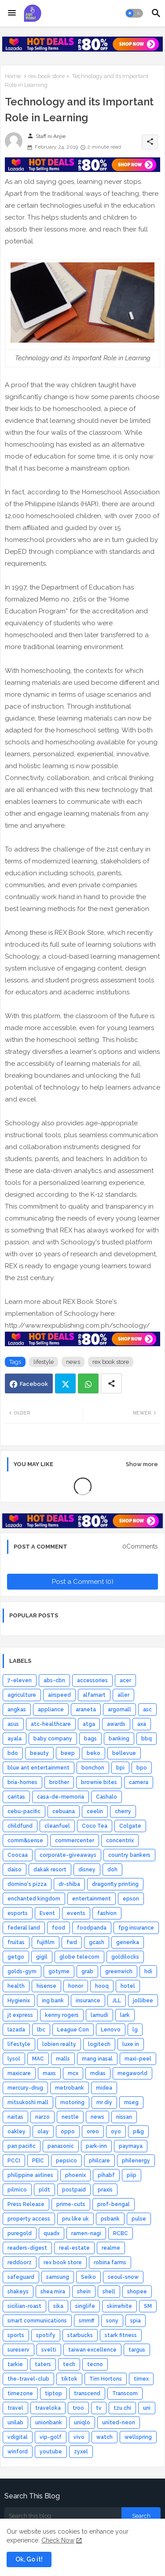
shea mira (52, 2292)
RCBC (120, 2233)
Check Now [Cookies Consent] (57, 2540)
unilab (15, 2422)
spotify (45, 2335)
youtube (51, 2452)
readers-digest (27, 2248)
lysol (13, 2059)
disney (86, 1870)
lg (135, 2030)
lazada (16, 2030)
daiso (14, 1870)
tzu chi (122, 2408)
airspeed (59, 1695)
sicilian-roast (24, 2306)
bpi (120, 1768)
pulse (139, 2219)
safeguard (20, 2277)
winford (17, 2452)
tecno (95, 2364)
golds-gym (22, 1971)
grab (87, 1971)
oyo (116, 2131)
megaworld (132, 2073)
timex (141, 2379)
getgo (15, 1957)
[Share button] (111, 1383)
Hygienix (18, 2000)
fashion (107, 1913)
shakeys (18, 2292)
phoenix (75, 2175)
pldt (44, 2190)
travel (15, 2408)
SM (148, 2306)
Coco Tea (94, 1826)
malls (63, 2059)
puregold (19, 2233)
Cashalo (106, 1797)
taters (43, 2364)
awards (116, 1724)
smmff (86, 2321)
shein (84, 2292)
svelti (48, 2350)
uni (146, 2408)
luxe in (130, 2044)
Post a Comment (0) (83, 1582)
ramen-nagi (86, 2233)
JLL (116, 2000)
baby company (52, 1739)
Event (47, 1913)
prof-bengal (113, 2204)
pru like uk (75, 2219)
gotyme (59, 1971)
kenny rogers (62, 2015)
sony (112, 2321)
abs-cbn (54, 1680)
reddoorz (19, 2262)
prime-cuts (70, 2204)
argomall (119, 1709)
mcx (73, 2073)
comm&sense (25, 1840)
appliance (51, 1709)
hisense (46, 1986)
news (73, 1362)
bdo (12, 1753)
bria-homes (22, 1782)
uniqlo (82, 2422)
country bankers (129, 1855)
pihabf (106, 2175)
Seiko (88, 2277)
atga (89, 1724)
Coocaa (17, 1855)
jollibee (143, 2000)
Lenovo (111, 2030)
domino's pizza (27, 1884)
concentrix (120, 1840)
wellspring (138, 2437)
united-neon (118, 2422)
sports (15, 2335)
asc (147, 1709)
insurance (88, 2000)
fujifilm (46, 1942)
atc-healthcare (51, 1724)
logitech (99, 2044)
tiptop (53, 2393)
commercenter (74, 1840)
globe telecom (79, 1957)
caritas (16, 1797)
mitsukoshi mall (27, 2102)
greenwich (118, 1971)
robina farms (110, 2262)
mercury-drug (25, 2088)
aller (123, 1695)
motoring (72, 2102)
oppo (68, 2131)
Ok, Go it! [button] (29, 2559)
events (76, 1913)
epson (131, 1899)
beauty (39, 1753)
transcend (87, 2393)
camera (138, 1782)
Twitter (65, 1383)
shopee (137, 2292)
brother (59, 1782)
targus (136, 2350)
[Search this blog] (62, 2516)
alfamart (94, 1695)
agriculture (21, 1695)
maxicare (19, 2073)
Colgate (130, 1826)
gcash (96, 1942)
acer (125, 1680)
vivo (78, 2437)
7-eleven (19, 1680)
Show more (142, 1464)
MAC (38, 2059)
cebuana (63, 1811)
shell (109, 2292)
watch (104, 2437)
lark (125, 2015)
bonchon (92, 1768)
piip (131, 2175)
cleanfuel (57, 1826)
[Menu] (12, 13)
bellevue (124, 1753)
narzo (42, 2117)
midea (104, 2088)
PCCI (13, 2161)
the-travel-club (28, 2379)
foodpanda (91, 1928)
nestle (70, 2117)
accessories (92, 1680)
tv (99, 2408)
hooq (102, 1986)
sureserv (18, 2350)
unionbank (48, 2422)
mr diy (104, 2102)
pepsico (66, 2161)
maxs (49, 2073)
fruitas (16, 1942)
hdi (148, 1971)
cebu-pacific (23, 1811)
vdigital (17, 2437)
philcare (99, 2161)
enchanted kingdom (33, 1899)
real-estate (74, 2248)
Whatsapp (88, 1383)
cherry (123, 1811)
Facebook (34, 1384)
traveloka (48, 2408)
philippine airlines (30, 2175)
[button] (134, 13)
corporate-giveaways (68, 1855)
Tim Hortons (105, 2379)
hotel (128, 1986)
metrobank (69, 2088)
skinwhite (119, 2306)
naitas (15, 2117)
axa (141, 1724)
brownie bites (99, 1782)
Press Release (25, 2204)
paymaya (131, 2146)
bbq (146, 1739)
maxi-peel (138, 2059)
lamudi (99, 2015)
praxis (105, 2190)
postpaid (74, 2190)
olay (43, 2131)
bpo (141, 1768)
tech (69, 2364)
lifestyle (43, 1362)
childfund (20, 1826)
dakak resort (49, 1870)
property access (28, 2219)
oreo (93, 2131)
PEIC (38, 2161)
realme (111, 2248)
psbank (110, 2219)
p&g (138, 2131)
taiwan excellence (92, 2350)
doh (112, 1870)
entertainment (91, 1899)
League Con (73, 2030)
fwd (71, 1942)
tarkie (15, 2364)
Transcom (125, 2393)
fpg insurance (136, 1928)
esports (17, 1913)
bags (90, 1739)
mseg (131, 2102)
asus (13, 1724)
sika (58, 2306)
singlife (85, 2306)
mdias (98, 2073)
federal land (23, 1928)
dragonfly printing (115, 1884)
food (58, 1928)
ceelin (95, 1811)
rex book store (46, 76)
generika (127, 1942)
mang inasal (97, 2059)
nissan (124, 2117)
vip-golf (51, 2437)
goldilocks (125, 1957)
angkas (16, 1709)
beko (93, 1753)
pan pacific (21, 2146)
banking (119, 1739)
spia (135, 2321)
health (16, 1986)
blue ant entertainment (38, 1768)
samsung (57, 2277)
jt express (20, 2015)
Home (13, 76)
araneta (86, 1709)
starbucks (80, 2335)
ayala (14, 1739)
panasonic (61, 2146)
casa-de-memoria (60, 1797)
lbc (41, 2030)
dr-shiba (69, 1884)
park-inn (96, 2146)
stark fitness (121, 2335)
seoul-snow (123, 2277)
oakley (16, 2131)
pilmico (17, 2190)
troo (78, 2408)
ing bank (53, 2000)
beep (68, 1753)
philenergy (136, 2161)
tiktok (69, 2379)
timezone (20, 2393)
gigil (42, 1957)
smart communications (37, 2321)
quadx (51, 2233)
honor (75, 1986)
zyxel (81, 2452)
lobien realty (59, 2044)
